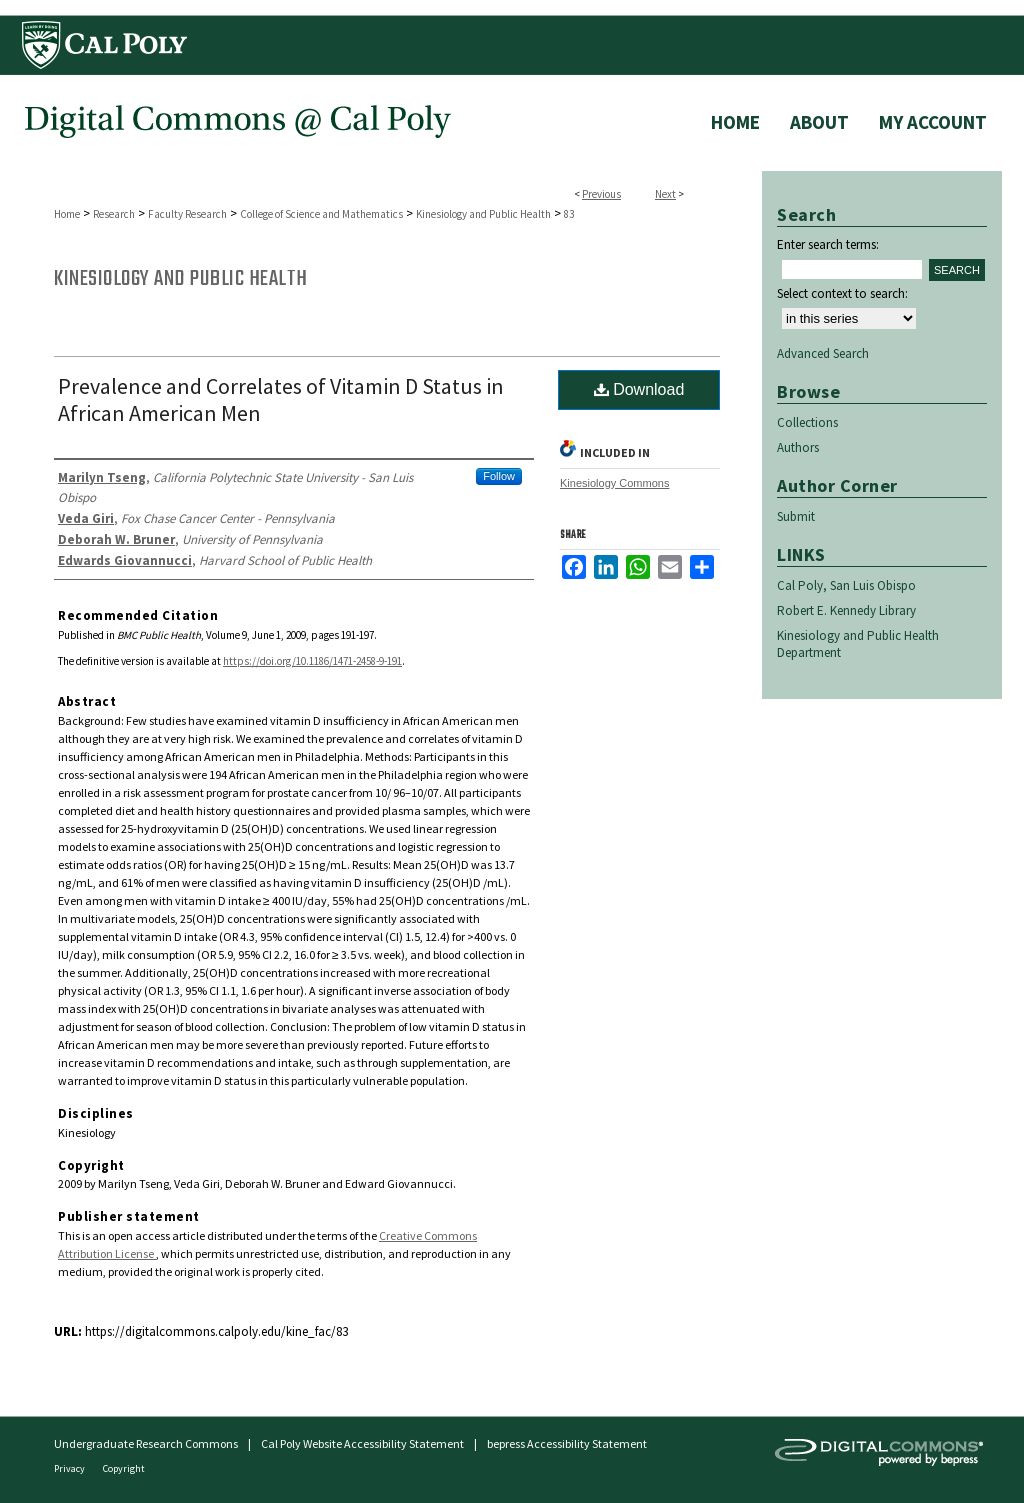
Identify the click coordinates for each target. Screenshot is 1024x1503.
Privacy (70, 1468)
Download (639, 389)
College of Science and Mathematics (321, 214)
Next (665, 194)
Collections (807, 422)
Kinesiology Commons (614, 483)
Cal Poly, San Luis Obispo (846, 585)
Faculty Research (187, 214)
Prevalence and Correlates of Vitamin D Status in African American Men (281, 399)
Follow (499, 476)
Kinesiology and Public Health (483, 214)
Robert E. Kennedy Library (846, 610)
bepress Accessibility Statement (567, 1443)
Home (67, 214)
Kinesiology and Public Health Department (858, 644)
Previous (601, 194)
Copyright (124, 1468)
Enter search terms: (828, 244)
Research (114, 214)
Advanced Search (823, 353)
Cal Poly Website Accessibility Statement (362, 1443)
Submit (796, 516)
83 (569, 214)
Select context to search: (842, 293)
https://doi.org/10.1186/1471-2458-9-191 (312, 661)
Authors (798, 447)
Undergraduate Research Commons (146, 1443)
